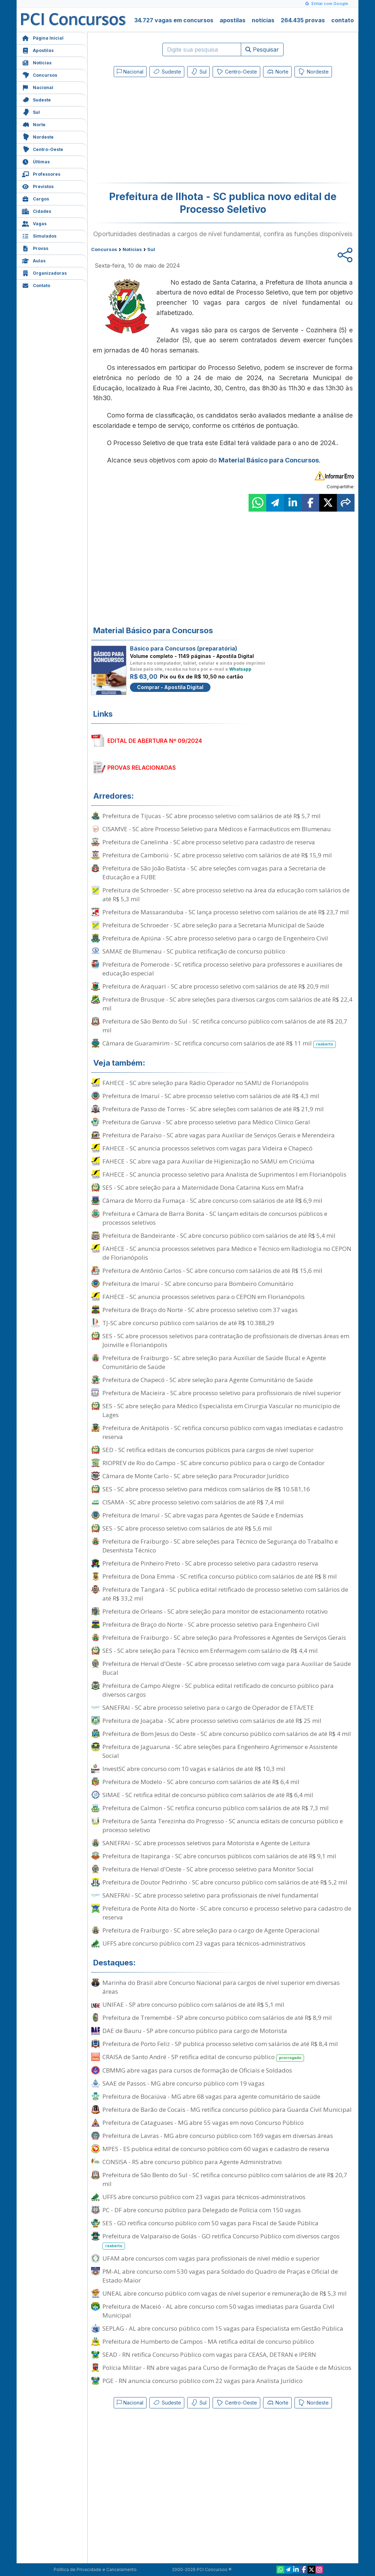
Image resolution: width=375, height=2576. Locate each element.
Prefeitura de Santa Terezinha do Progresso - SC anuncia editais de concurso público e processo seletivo (222, 1825)
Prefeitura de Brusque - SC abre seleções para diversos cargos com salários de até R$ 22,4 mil (227, 1003)
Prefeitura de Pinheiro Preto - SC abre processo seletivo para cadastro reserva (210, 1563)
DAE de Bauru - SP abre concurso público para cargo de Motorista (194, 2031)
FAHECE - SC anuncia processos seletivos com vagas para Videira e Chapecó (207, 1148)
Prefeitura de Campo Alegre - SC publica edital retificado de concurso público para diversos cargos (218, 1690)
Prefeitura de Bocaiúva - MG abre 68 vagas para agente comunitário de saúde (211, 2096)
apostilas (232, 20)
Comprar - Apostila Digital (170, 687)
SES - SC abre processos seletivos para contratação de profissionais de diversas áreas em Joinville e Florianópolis (225, 1340)
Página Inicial (43, 37)
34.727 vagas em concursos (173, 20)
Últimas (36, 161)
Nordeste (38, 136)
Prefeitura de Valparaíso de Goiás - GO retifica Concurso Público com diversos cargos (221, 2241)
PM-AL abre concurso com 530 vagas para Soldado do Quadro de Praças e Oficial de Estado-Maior (220, 2275)
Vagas (34, 223)
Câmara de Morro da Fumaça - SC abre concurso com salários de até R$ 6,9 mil (212, 1200)
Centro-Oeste (42, 148)
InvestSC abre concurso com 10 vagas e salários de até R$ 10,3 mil (193, 1769)
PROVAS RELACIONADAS (141, 767)
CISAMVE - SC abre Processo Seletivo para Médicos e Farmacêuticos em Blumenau (216, 829)
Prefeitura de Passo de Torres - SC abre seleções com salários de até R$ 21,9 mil (213, 1109)
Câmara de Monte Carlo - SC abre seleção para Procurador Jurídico (195, 1476)
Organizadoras (44, 272)
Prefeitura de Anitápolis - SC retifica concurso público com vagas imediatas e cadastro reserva (222, 1432)
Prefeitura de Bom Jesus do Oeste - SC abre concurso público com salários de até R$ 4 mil (226, 1734)
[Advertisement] (165, 131)
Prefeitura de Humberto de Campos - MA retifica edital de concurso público (208, 2341)
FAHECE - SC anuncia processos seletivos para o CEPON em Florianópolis (203, 1297)
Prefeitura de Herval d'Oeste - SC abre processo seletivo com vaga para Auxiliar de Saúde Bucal (226, 1668)
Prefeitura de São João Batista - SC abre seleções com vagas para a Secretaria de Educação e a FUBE (214, 872)
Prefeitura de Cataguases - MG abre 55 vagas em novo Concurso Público (203, 2123)
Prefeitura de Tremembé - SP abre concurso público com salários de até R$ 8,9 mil (217, 2017)
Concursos (39, 74)
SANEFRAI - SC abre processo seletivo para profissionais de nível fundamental (210, 1895)
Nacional (37, 86)
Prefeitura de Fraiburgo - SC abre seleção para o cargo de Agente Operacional (211, 1930)
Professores (41, 173)
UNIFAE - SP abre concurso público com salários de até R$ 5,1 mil (193, 2004)
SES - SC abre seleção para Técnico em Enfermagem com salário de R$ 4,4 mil (210, 1651)
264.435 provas (303, 20)
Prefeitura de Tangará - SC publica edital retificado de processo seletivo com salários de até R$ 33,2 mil (225, 1593)
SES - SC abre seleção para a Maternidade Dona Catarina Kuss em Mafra (203, 1187)
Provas (35, 247)
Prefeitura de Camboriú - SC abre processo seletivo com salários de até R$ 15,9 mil (217, 855)
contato (342, 20)
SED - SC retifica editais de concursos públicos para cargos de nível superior (208, 1450)
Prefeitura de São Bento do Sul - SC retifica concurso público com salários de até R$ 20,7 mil (224, 1025)
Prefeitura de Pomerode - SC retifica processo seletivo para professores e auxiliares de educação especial (222, 968)
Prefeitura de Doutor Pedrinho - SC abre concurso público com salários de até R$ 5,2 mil (224, 1882)
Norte (34, 124)
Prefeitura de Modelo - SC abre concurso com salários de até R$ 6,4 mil (200, 1782)
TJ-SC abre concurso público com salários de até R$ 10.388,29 (188, 1323)
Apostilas (38, 49)
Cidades (36, 210)
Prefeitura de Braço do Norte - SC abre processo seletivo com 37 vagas (200, 1310)
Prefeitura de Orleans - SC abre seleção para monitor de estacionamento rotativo (215, 1611)
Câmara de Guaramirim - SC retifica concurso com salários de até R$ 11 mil (219, 1043)
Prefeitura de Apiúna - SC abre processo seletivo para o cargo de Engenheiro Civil (215, 938)
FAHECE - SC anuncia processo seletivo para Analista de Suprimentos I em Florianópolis (224, 1174)
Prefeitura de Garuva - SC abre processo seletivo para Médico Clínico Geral (206, 1122)
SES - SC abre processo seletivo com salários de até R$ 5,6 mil (187, 1528)
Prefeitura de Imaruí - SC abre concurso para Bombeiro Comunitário (197, 1284)
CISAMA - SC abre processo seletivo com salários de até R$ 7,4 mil (193, 1502)
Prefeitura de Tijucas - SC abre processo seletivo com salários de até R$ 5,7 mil (211, 816)
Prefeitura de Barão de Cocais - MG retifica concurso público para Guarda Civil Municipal (227, 2109)
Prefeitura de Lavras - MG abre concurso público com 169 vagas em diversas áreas (217, 2136)
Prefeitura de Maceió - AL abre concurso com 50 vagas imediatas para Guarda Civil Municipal (218, 2310)
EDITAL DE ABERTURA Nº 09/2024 (154, 740)
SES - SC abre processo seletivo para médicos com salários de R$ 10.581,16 (206, 1489)
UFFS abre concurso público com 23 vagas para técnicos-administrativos (203, 1943)
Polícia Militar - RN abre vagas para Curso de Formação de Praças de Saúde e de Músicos (226, 2368)
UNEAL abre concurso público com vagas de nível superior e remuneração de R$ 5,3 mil (224, 2293)
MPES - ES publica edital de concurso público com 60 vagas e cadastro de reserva (215, 2149)
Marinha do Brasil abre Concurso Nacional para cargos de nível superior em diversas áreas (221, 1986)
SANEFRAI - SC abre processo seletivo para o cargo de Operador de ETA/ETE (208, 1707)
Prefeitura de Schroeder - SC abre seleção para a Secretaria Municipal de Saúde (213, 925)
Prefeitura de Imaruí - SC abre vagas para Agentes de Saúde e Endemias (202, 1515)
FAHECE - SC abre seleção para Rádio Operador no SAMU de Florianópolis (205, 1083)
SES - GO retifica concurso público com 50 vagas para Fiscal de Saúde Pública (210, 2223)
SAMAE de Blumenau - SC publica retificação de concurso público (193, 951)
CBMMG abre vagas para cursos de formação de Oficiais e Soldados (197, 2070)
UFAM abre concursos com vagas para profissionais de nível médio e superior (211, 2258)
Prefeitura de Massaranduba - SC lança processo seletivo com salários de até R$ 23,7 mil (225, 912)
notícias (263, 20)
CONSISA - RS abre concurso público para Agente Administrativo (192, 2162)
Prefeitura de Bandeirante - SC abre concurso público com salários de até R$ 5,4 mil (218, 1235)
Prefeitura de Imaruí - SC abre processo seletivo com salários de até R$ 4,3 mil (210, 1096)
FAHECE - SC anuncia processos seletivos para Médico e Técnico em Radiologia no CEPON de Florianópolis (226, 1253)
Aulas (34, 260)
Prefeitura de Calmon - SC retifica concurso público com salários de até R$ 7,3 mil (215, 1808)
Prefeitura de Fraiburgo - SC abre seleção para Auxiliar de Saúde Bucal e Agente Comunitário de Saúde (214, 1362)
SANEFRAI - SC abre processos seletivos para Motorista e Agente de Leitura (206, 1843)
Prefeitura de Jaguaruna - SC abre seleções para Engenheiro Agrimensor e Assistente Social (220, 1751)
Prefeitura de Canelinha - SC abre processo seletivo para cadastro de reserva (208, 842)
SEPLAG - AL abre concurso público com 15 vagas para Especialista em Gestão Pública (222, 2328)
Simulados (39, 235)
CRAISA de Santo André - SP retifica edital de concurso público (203, 2057)
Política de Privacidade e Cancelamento (95, 2569)
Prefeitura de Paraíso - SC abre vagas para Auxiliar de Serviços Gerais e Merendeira (218, 1135)
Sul (31, 111)
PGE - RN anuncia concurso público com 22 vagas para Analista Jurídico (202, 2381)
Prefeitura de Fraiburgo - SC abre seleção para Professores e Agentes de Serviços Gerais (224, 1637)
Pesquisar (262, 49)
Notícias (37, 62)
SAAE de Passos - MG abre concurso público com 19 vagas (183, 2083)
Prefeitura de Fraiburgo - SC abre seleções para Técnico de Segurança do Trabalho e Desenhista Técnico (220, 1545)
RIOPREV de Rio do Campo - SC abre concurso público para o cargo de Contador (213, 1463)
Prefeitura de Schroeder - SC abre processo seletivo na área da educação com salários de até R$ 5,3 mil (226, 894)
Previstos (38, 185)
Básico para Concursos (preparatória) (183, 648)
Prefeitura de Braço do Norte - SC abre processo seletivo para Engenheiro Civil (210, 1624)
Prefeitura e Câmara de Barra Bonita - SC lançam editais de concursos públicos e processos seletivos (214, 1218)
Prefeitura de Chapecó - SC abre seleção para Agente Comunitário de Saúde (207, 1380)
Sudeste (36, 99)
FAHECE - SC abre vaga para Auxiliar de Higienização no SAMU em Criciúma (208, 1161)
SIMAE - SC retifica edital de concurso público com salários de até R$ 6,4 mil (207, 1795)
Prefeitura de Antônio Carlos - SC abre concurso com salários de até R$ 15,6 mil (212, 1270)
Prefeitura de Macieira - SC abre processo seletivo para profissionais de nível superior (221, 1393)
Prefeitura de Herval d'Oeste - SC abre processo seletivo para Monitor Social (208, 1869)
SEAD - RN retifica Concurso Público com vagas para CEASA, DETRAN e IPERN (209, 2354)
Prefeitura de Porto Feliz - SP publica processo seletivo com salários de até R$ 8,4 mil (220, 2044)
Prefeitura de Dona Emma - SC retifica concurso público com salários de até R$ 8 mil (219, 1576)
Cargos (35, 198)
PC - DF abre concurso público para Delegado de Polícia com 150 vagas (201, 2210)
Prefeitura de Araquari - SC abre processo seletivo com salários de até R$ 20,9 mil (215, 986)
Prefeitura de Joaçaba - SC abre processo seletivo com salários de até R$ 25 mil (211, 1721)
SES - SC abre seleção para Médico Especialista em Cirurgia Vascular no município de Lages (221, 1410)
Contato (36, 284)
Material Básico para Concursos (269, 460)
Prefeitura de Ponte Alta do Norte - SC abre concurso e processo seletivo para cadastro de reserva (226, 1912)
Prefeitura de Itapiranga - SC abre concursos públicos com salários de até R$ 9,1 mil (219, 1856)
